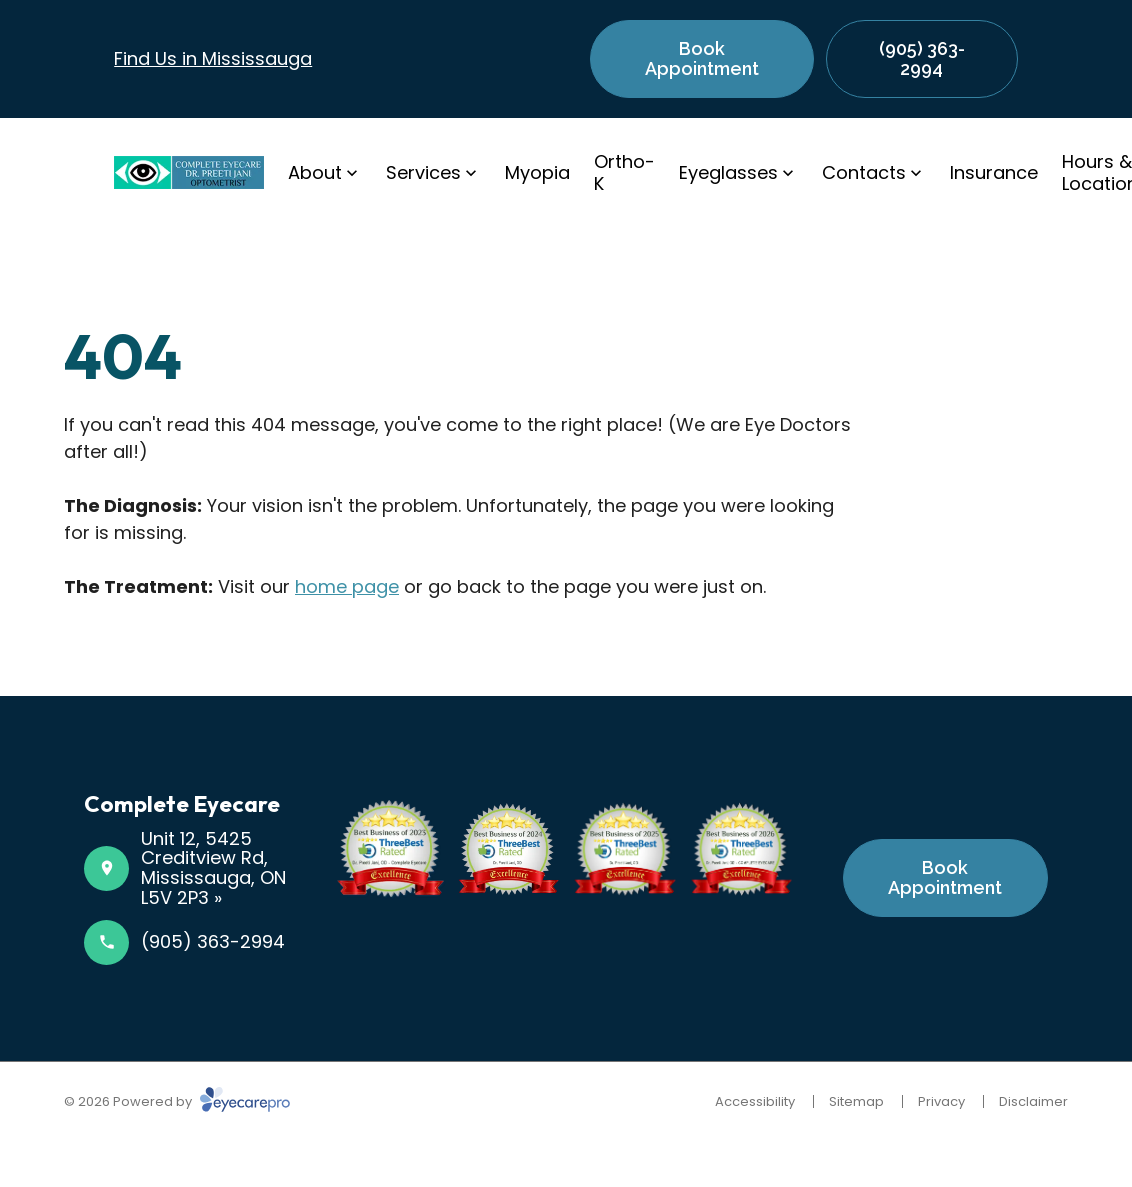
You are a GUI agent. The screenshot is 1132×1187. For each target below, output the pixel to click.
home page (347, 586)
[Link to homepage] (189, 172)
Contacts (864, 172)
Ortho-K (624, 172)
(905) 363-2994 (213, 941)
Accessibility (755, 1101)
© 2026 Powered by (177, 1101)
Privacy (941, 1101)
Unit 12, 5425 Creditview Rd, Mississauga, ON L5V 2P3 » (213, 868)
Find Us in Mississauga (213, 58)
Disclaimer (1033, 1101)
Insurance (994, 172)
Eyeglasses (728, 172)
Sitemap (856, 1101)
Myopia (537, 172)
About (315, 172)
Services (423, 172)
